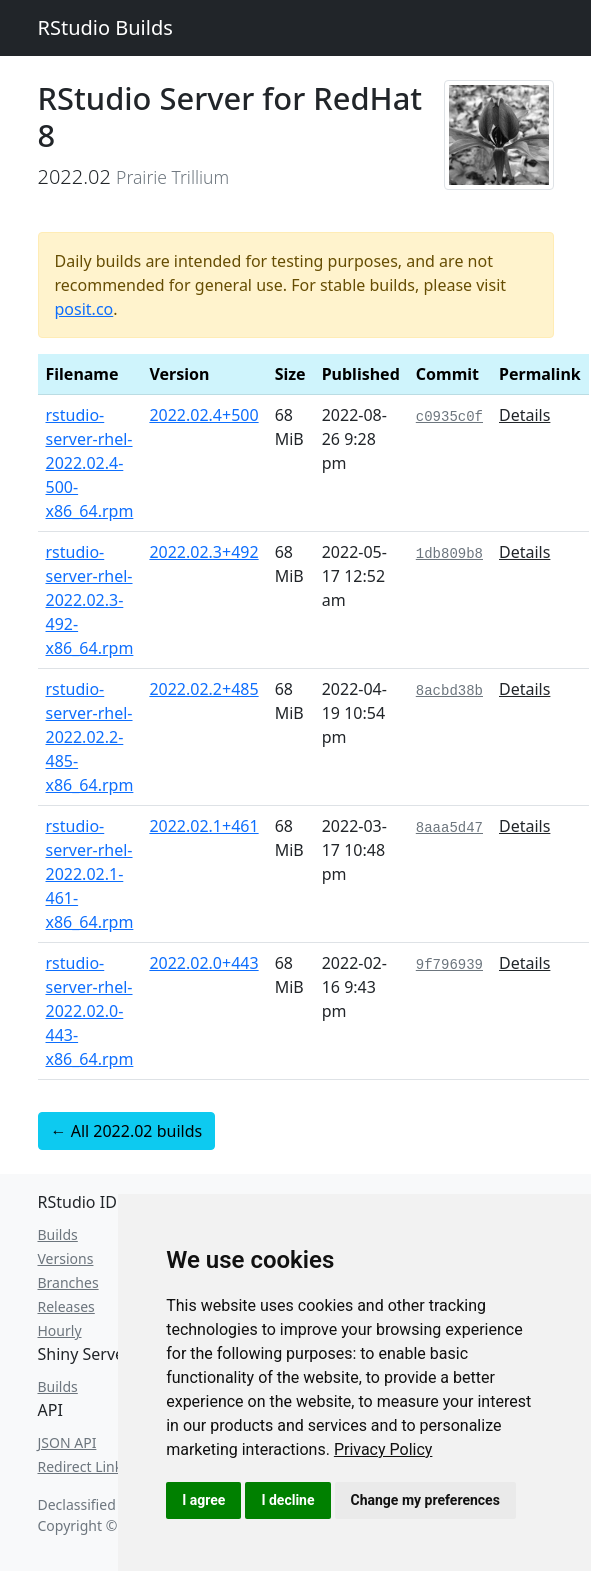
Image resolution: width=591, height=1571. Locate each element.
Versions (66, 1258)
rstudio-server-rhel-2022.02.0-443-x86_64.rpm (90, 1011)
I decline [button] (287, 1500)
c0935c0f (449, 417)
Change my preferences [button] (425, 1500)
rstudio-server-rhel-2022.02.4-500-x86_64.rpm (90, 463)
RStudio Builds (105, 27)
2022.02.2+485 (203, 689)
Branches (68, 1282)
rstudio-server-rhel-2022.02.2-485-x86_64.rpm (90, 737)
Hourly (60, 1330)
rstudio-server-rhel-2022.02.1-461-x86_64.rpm (90, 874)
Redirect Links (83, 1466)
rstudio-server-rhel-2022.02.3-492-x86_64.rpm (90, 600)
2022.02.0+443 (203, 963)
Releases (66, 1306)
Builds (58, 1234)
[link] (383, 1449)
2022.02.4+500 (203, 415)
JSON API (67, 1442)
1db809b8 (449, 554)
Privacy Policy (383, 1449)
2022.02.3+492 (203, 552)
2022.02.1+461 (203, 826)
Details (524, 415)
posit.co (84, 309)
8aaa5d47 (449, 828)
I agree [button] (203, 1500)
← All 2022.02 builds (127, 1131)
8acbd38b (449, 691)
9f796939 (449, 965)
